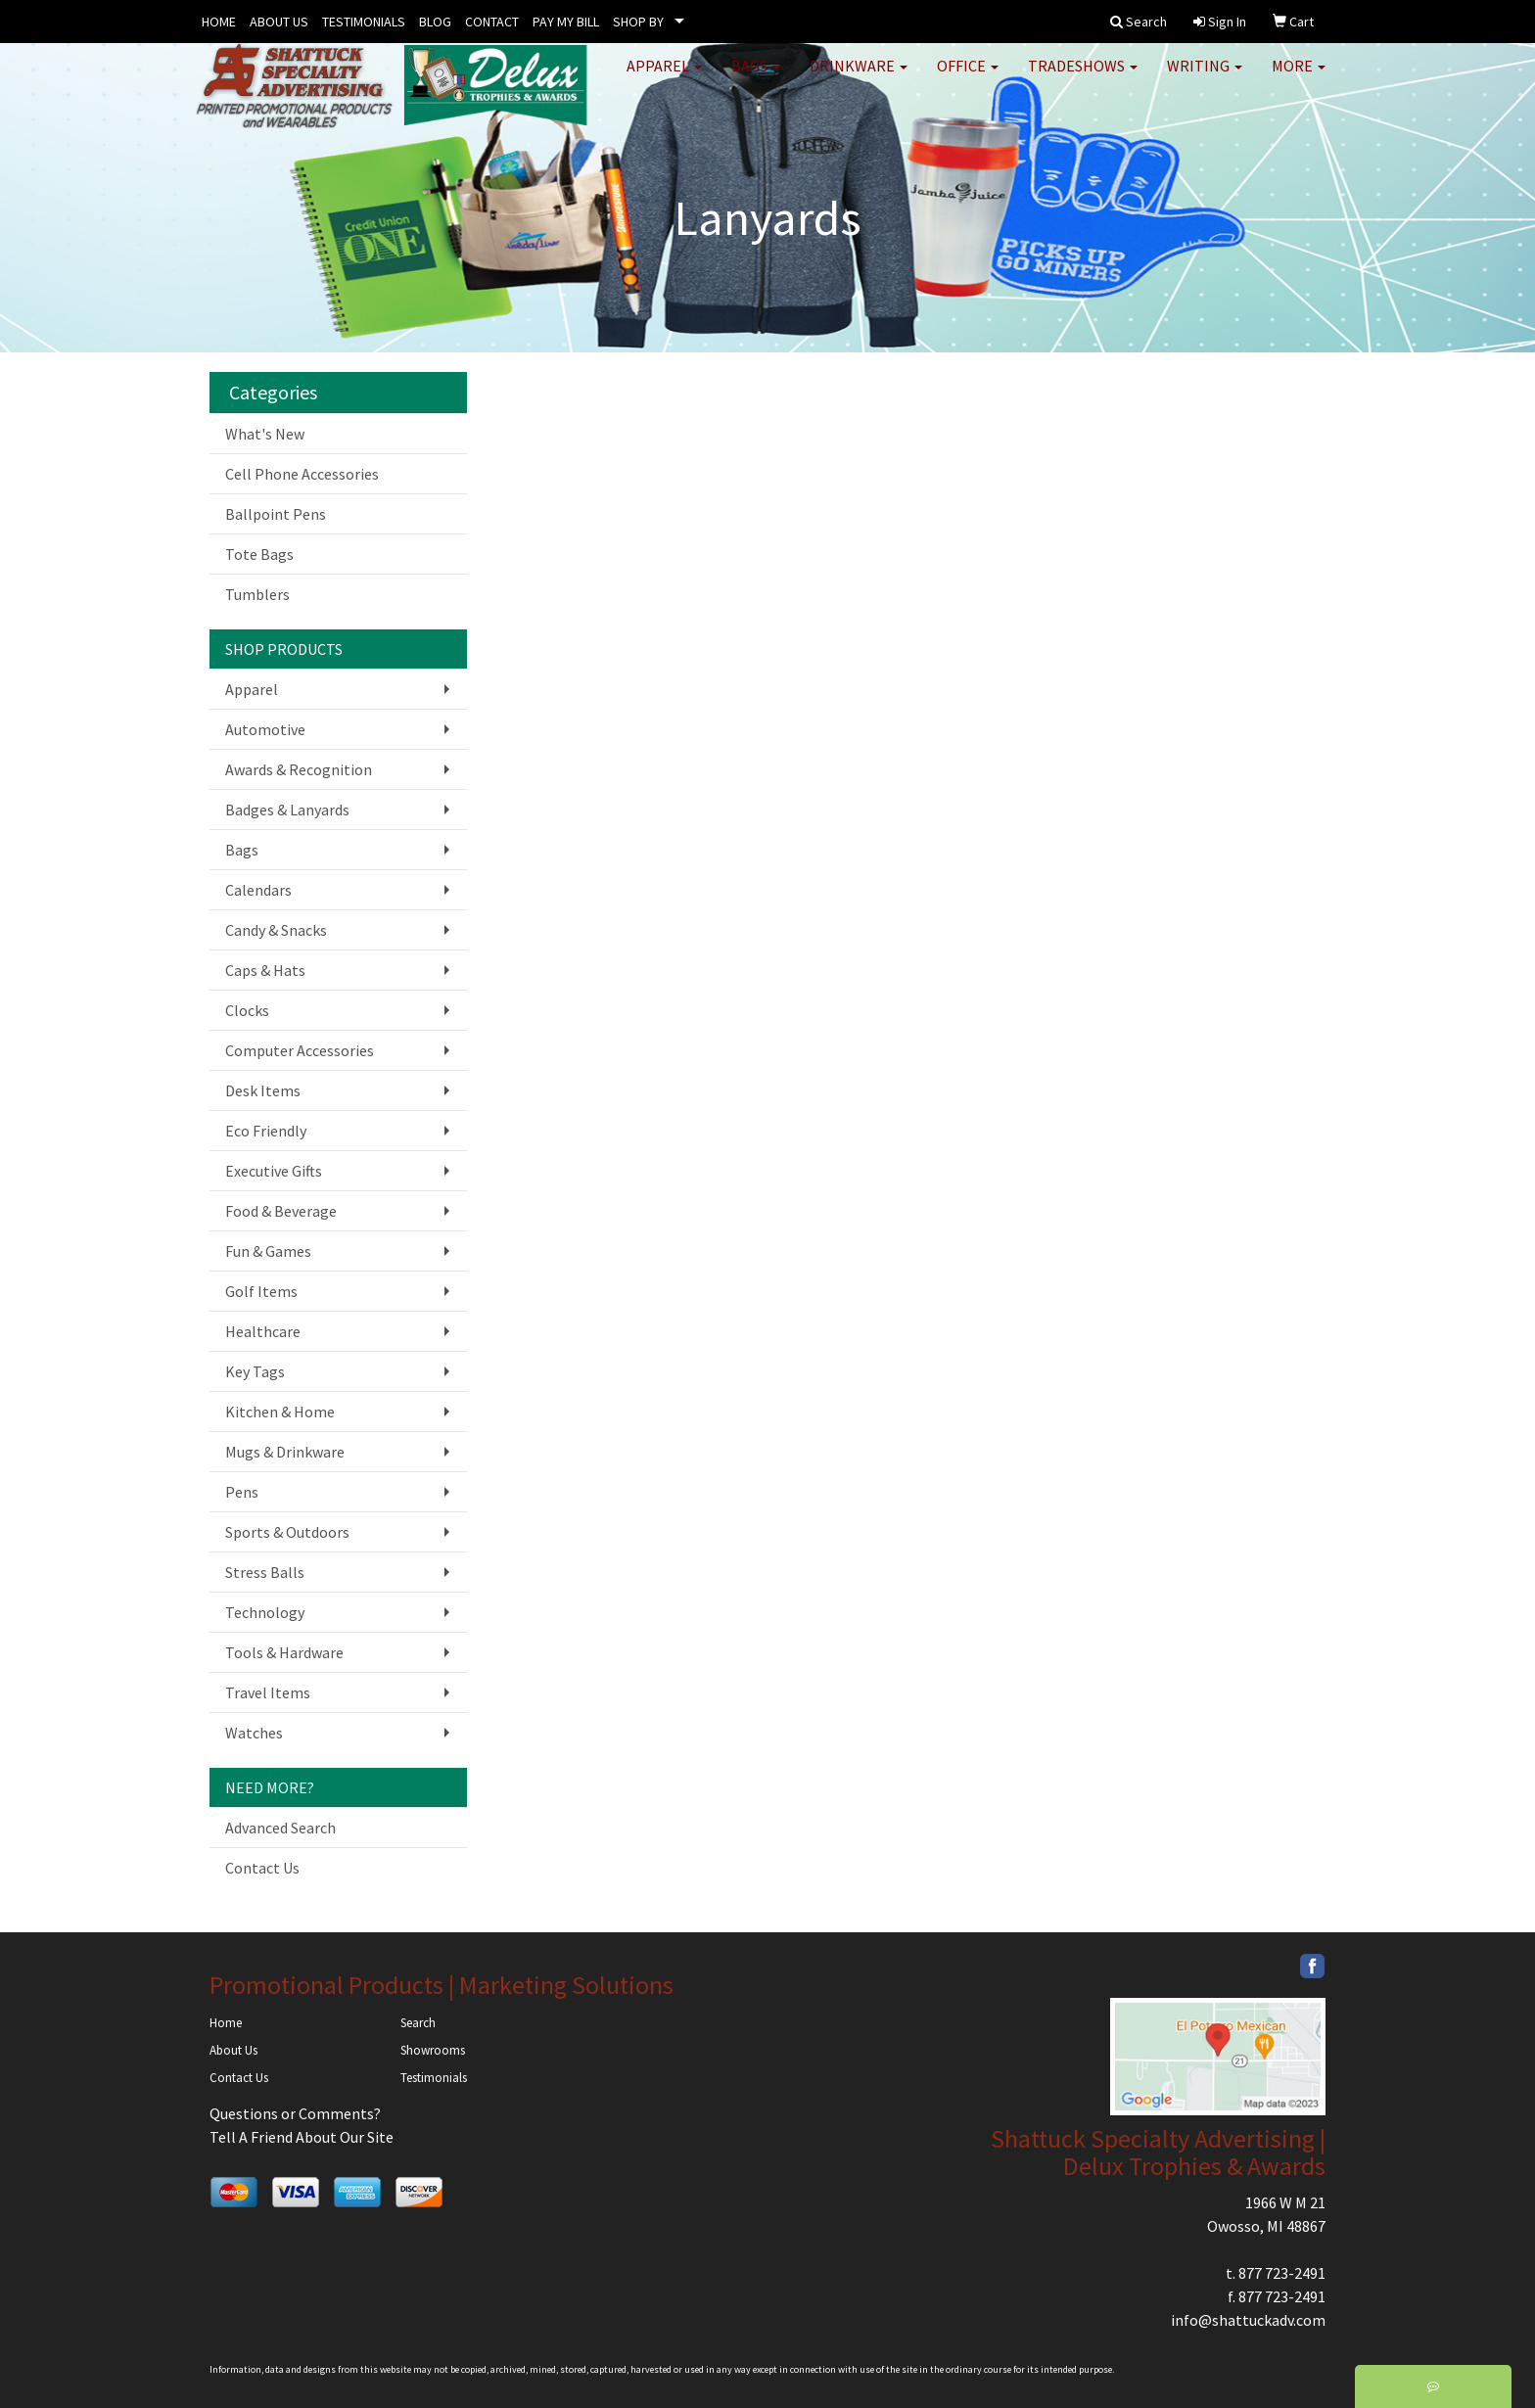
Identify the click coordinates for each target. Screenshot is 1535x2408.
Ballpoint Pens (275, 514)
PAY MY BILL (566, 21)
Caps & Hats (265, 970)
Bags (755, 78)
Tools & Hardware (284, 1652)
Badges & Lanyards (287, 809)
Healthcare (263, 1331)
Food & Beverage (281, 1211)
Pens (241, 1492)
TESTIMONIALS (363, 21)
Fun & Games (268, 1251)
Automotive (265, 729)
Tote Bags (259, 554)
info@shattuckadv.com (1248, 2320)
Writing (1204, 78)
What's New (264, 433)
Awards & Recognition (298, 769)
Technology (264, 1612)
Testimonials (433, 2077)
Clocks (247, 1010)
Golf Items (261, 1291)
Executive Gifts (273, 1171)
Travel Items (267, 1692)
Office (968, 78)
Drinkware (858, 78)
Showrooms (432, 2050)
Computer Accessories (299, 1050)
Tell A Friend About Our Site (301, 2137)
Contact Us (262, 1867)
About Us (233, 2050)
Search (418, 2022)
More (1299, 78)
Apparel (664, 78)
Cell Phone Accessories (302, 474)
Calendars (258, 890)
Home (225, 2022)
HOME (219, 21)
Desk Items (263, 1090)
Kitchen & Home (280, 1411)
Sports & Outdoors (287, 1532)
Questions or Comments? (295, 2113)
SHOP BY (638, 21)
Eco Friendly (265, 1130)
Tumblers (257, 594)
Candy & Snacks (276, 930)
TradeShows (1083, 78)
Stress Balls (264, 1572)
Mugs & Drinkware (285, 1451)
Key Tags (255, 1371)
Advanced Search (280, 1827)
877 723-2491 (1282, 2273)
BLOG (435, 21)
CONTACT (492, 21)
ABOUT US (279, 21)
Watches (254, 1732)
